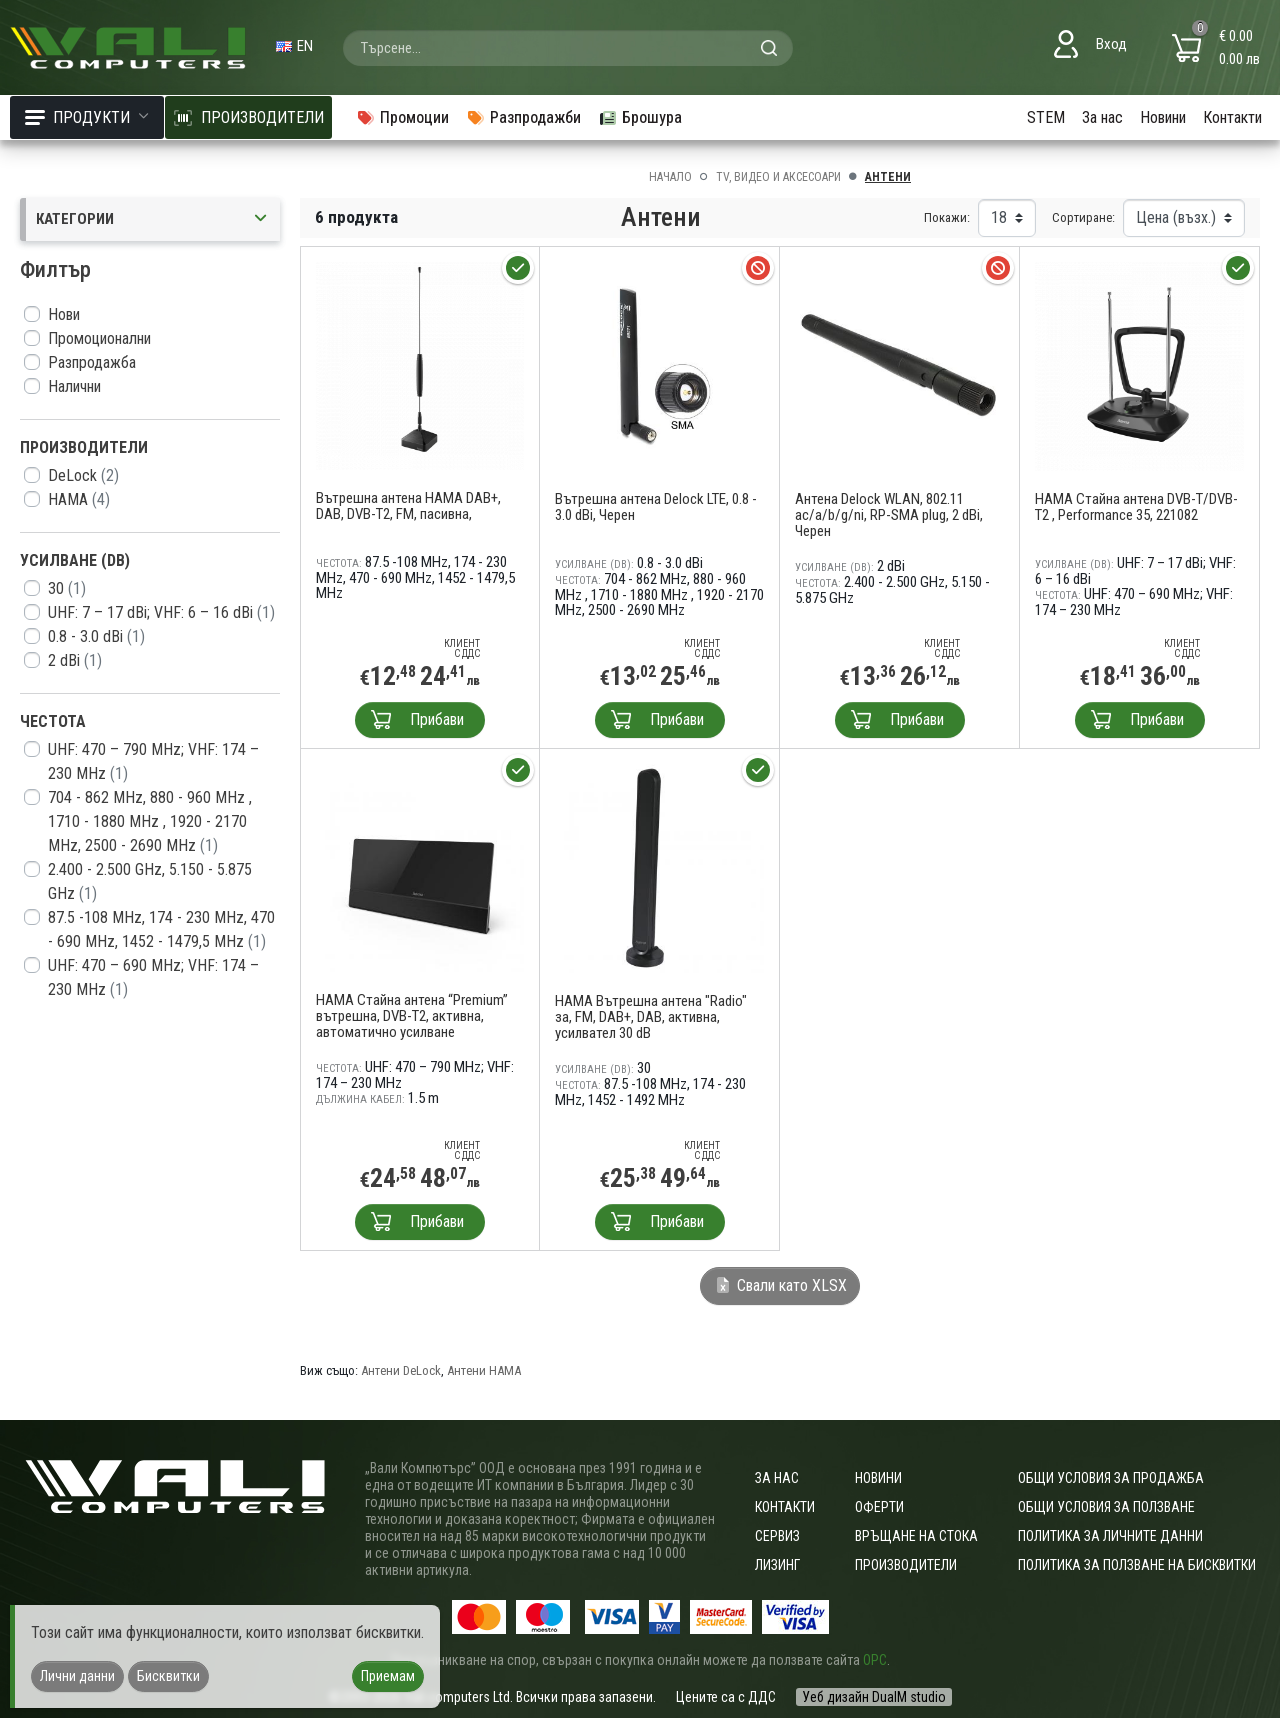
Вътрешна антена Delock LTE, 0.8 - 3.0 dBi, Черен (656, 507)
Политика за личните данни (1110, 1536)
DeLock (83, 475)
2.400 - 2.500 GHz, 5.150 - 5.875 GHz (150, 881)
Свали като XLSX (780, 1285)
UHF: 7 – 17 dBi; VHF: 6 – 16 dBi (161, 612)
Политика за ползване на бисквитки (1137, 1565)
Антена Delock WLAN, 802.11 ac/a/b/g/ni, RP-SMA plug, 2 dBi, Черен (889, 515)
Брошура (640, 117)
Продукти (87, 117)
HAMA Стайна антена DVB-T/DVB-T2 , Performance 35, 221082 (1136, 507)
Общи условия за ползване (1106, 1507)
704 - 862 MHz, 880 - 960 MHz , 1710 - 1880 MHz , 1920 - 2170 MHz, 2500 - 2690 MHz (150, 821)
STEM (1046, 117)
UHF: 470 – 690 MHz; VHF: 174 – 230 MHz (153, 977)
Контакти (1232, 117)
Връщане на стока (916, 1536)
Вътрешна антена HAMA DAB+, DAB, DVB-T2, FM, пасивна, (408, 506)
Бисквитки (168, 1676)
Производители (906, 1565)
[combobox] (568, 48)
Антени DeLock (401, 1370)
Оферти (879, 1507)
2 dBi (75, 660)
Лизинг (777, 1565)
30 (67, 588)
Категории (153, 219)
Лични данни (77, 1676)
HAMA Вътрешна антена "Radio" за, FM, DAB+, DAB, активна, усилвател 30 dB (651, 1017)
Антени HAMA (484, 1370)
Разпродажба (92, 362)
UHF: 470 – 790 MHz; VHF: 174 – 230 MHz (153, 761)
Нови (64, 314)
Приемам (388, 1676)
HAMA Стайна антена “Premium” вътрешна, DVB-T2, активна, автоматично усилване (412, 1016)
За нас (1102, 117)
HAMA (79, 499)
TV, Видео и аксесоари (778, 177)
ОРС (875, 1660)
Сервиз (777, 1536)
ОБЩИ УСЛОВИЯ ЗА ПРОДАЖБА (1111, 1478)
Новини (1163, 117)
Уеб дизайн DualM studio (874, 1697)
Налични (74, 386)
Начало (670, 177)
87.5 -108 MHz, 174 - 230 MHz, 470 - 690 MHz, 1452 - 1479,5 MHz (161, 929)
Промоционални (99, 338)
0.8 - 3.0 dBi (96, 636)
